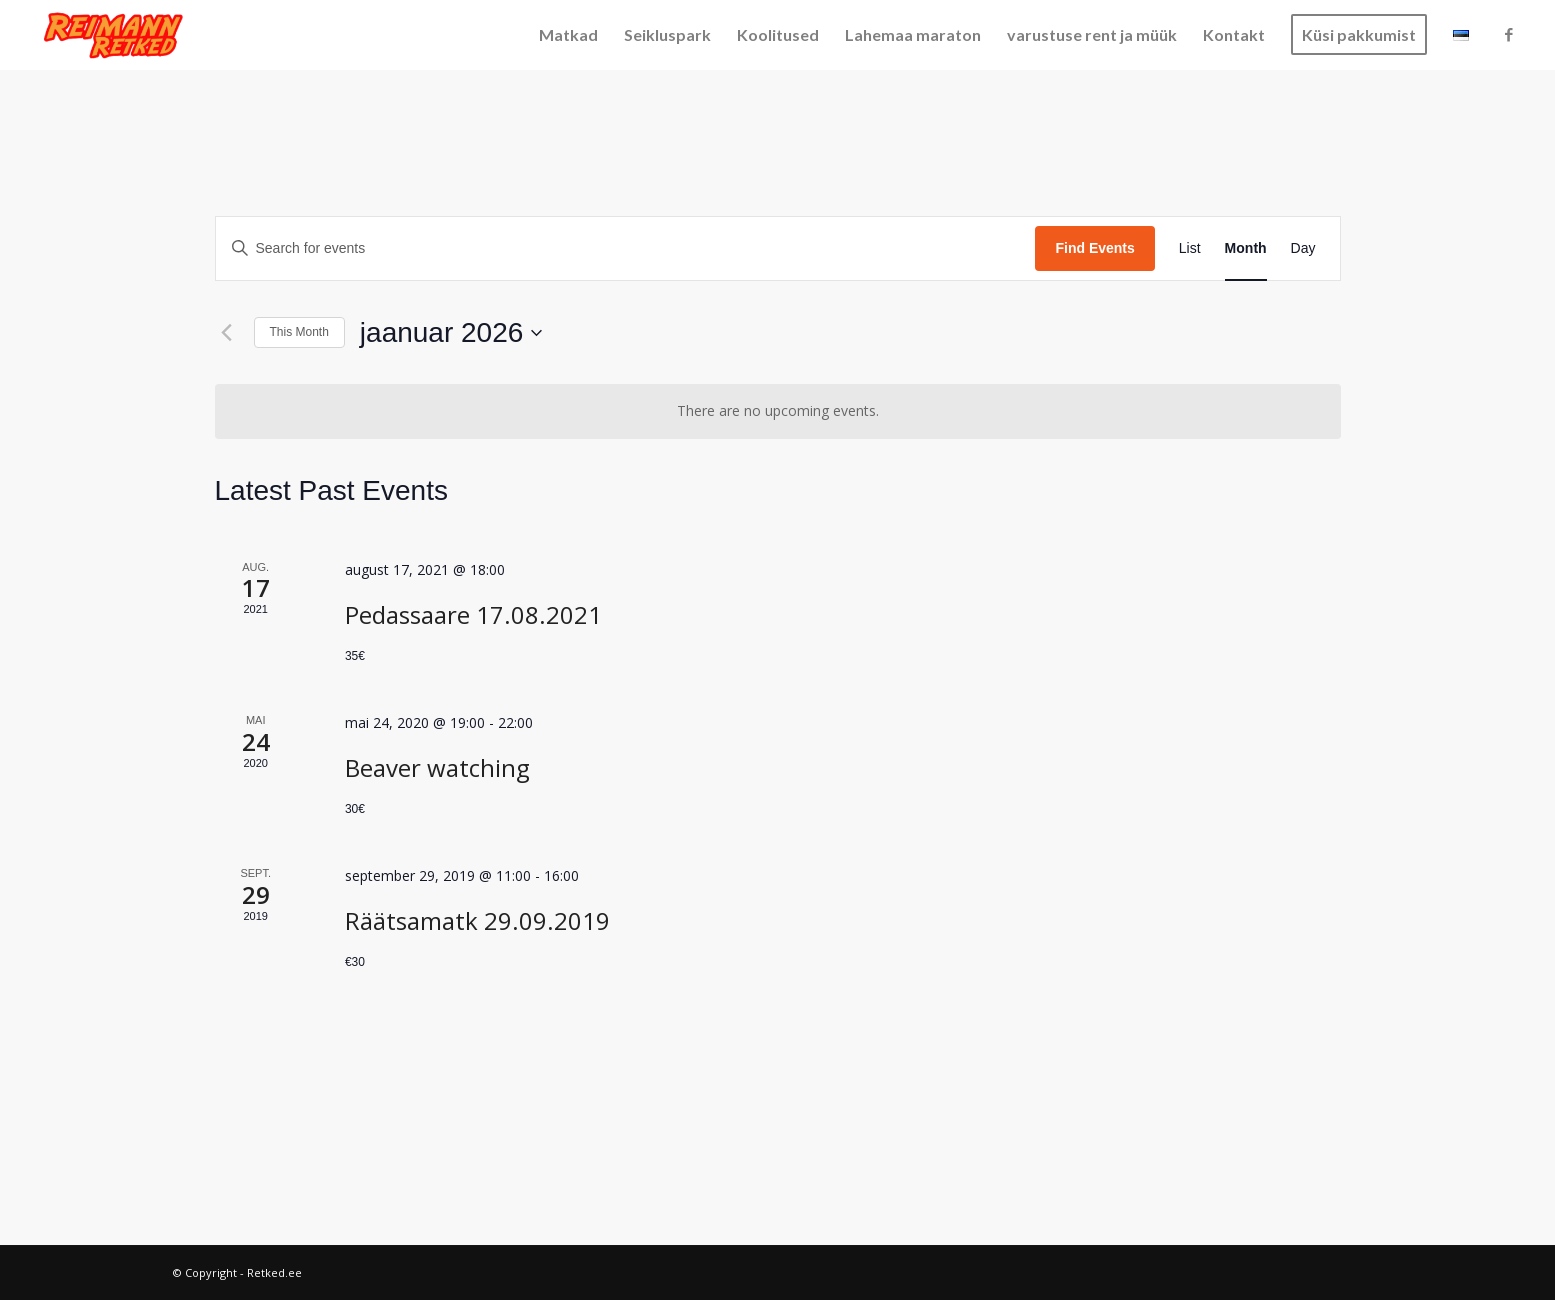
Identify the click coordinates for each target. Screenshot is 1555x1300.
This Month (299, 332)
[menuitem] (568, 35)
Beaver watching (437, 767)
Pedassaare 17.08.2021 (473, 614)
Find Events (1094, 248)
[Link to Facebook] (1509, 34)
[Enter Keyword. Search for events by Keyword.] (626, 248)
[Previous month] (227, 333)
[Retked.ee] (114, 35)
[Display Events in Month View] (1246, 248)
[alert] (778, 411)
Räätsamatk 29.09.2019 (477, 920)
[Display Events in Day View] (1303, 248)
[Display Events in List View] (1190, 248)
